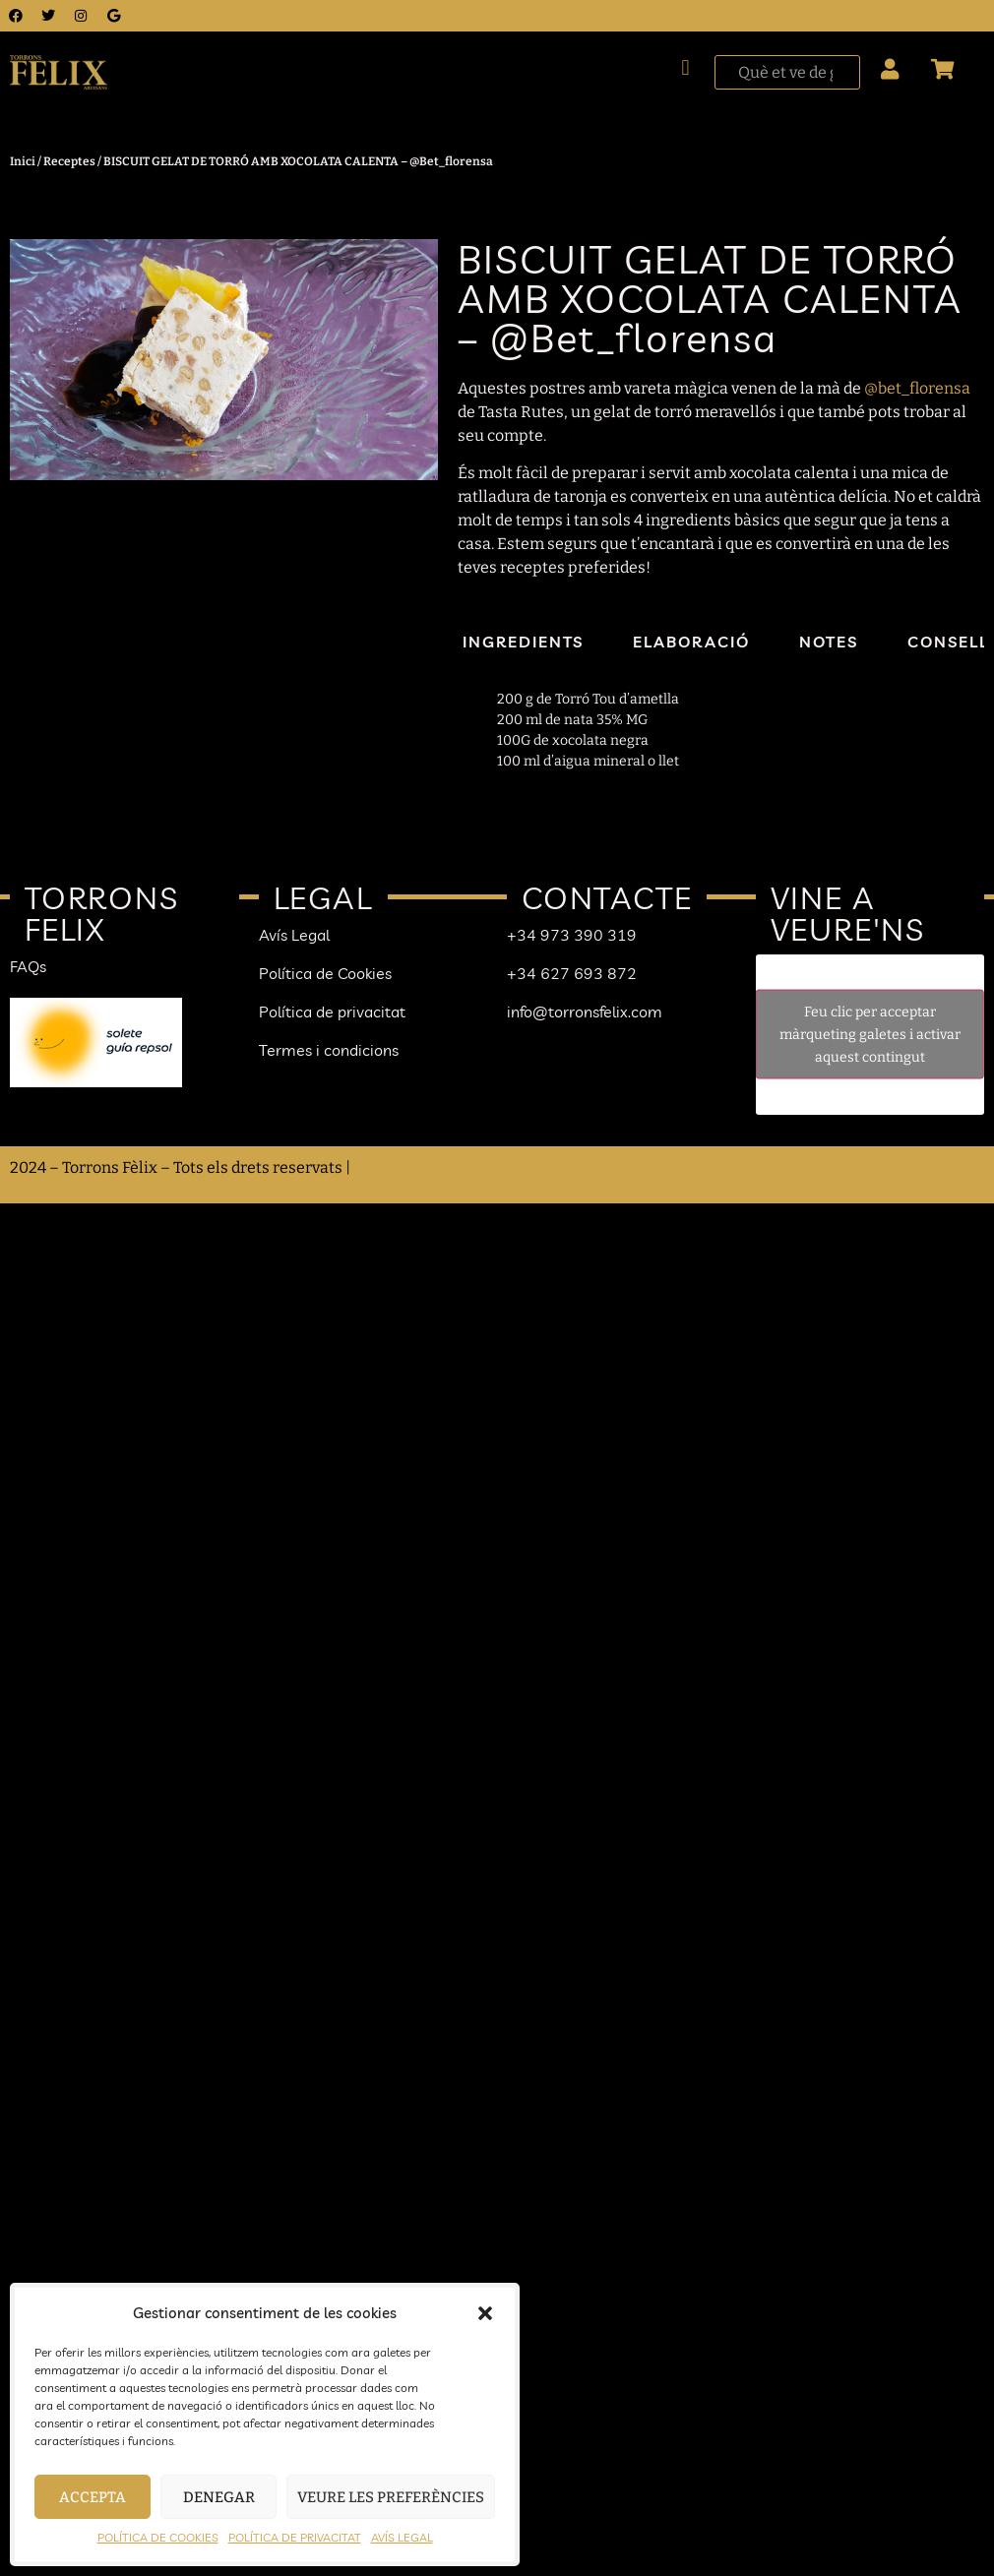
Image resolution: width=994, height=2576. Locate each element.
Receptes (69, 161)
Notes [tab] (828, 641)
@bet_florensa (917, 388)
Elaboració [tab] (691, 641)
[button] (485, 2313)
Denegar (219, 2497)
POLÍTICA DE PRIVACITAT (294, 2537)
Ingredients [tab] (523, 641)
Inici (22, 161)
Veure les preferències (390, 2497)
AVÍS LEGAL (402, 2537)
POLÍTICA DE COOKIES (157, 2537)
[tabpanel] (711, 730)
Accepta (92, 2497)
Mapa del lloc (401, 1167)
